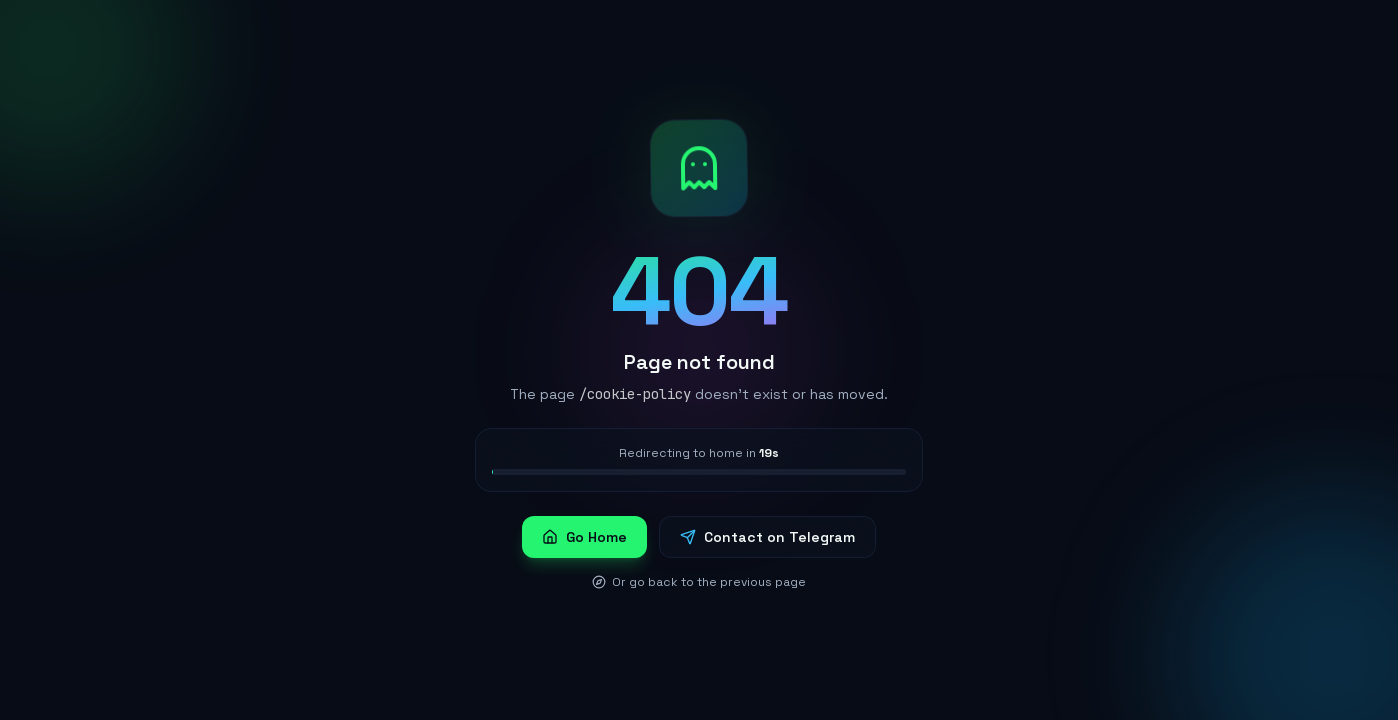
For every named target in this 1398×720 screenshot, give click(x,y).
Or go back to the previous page (699, 582)
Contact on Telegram (767, 537)
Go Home (584, 537)
